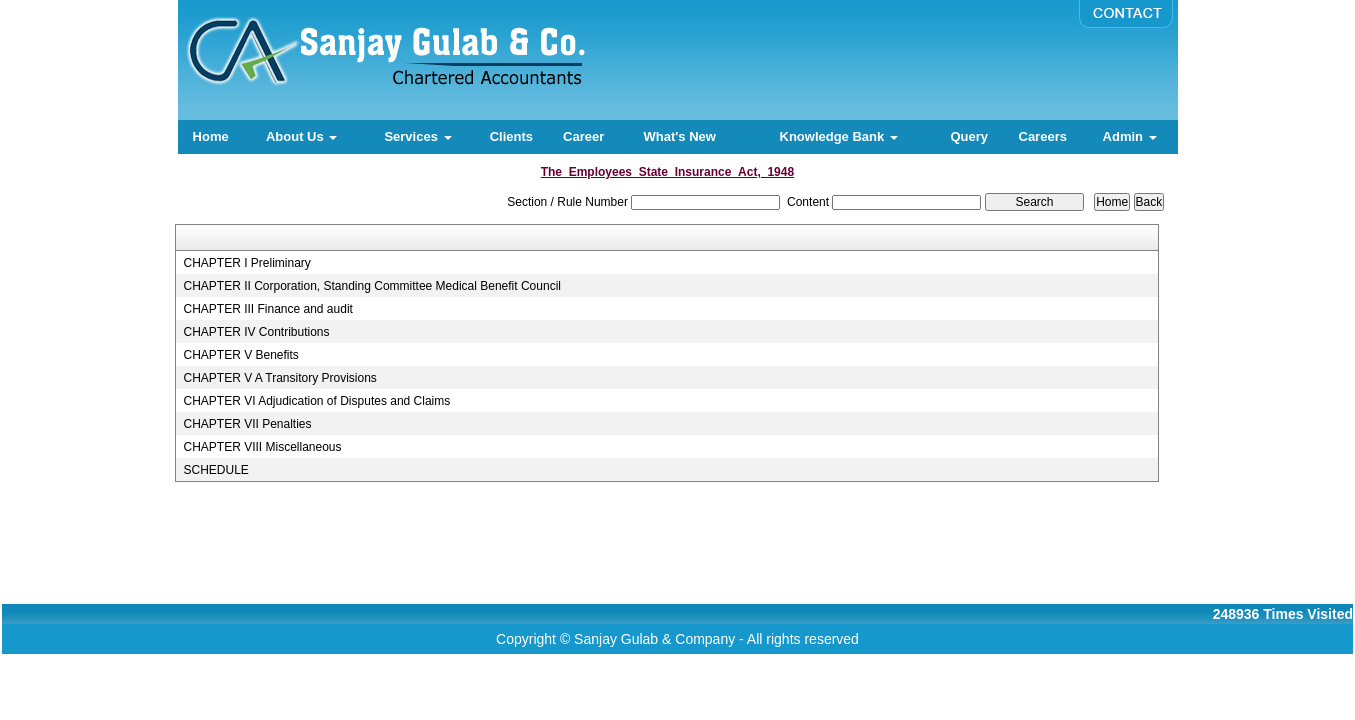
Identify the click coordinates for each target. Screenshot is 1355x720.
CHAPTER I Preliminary (246, 263)
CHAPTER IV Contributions (256, 332)
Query (969, 136)
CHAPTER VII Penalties (247, 424)
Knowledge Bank (839, 136)
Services (417, 136)
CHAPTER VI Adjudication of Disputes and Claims (316, 401)
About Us (301, 136)
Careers (1043, 136)
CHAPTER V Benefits (240, 355)
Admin (1130, 136)
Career (583, 136)
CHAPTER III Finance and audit (267, 309)
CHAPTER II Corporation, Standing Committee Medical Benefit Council (372, 286)
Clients (511, 136)
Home (211, 136)
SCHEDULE (215, 470)
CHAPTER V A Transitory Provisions (279, 378)
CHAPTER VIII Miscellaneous (262, 447)
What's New (679, 136)
